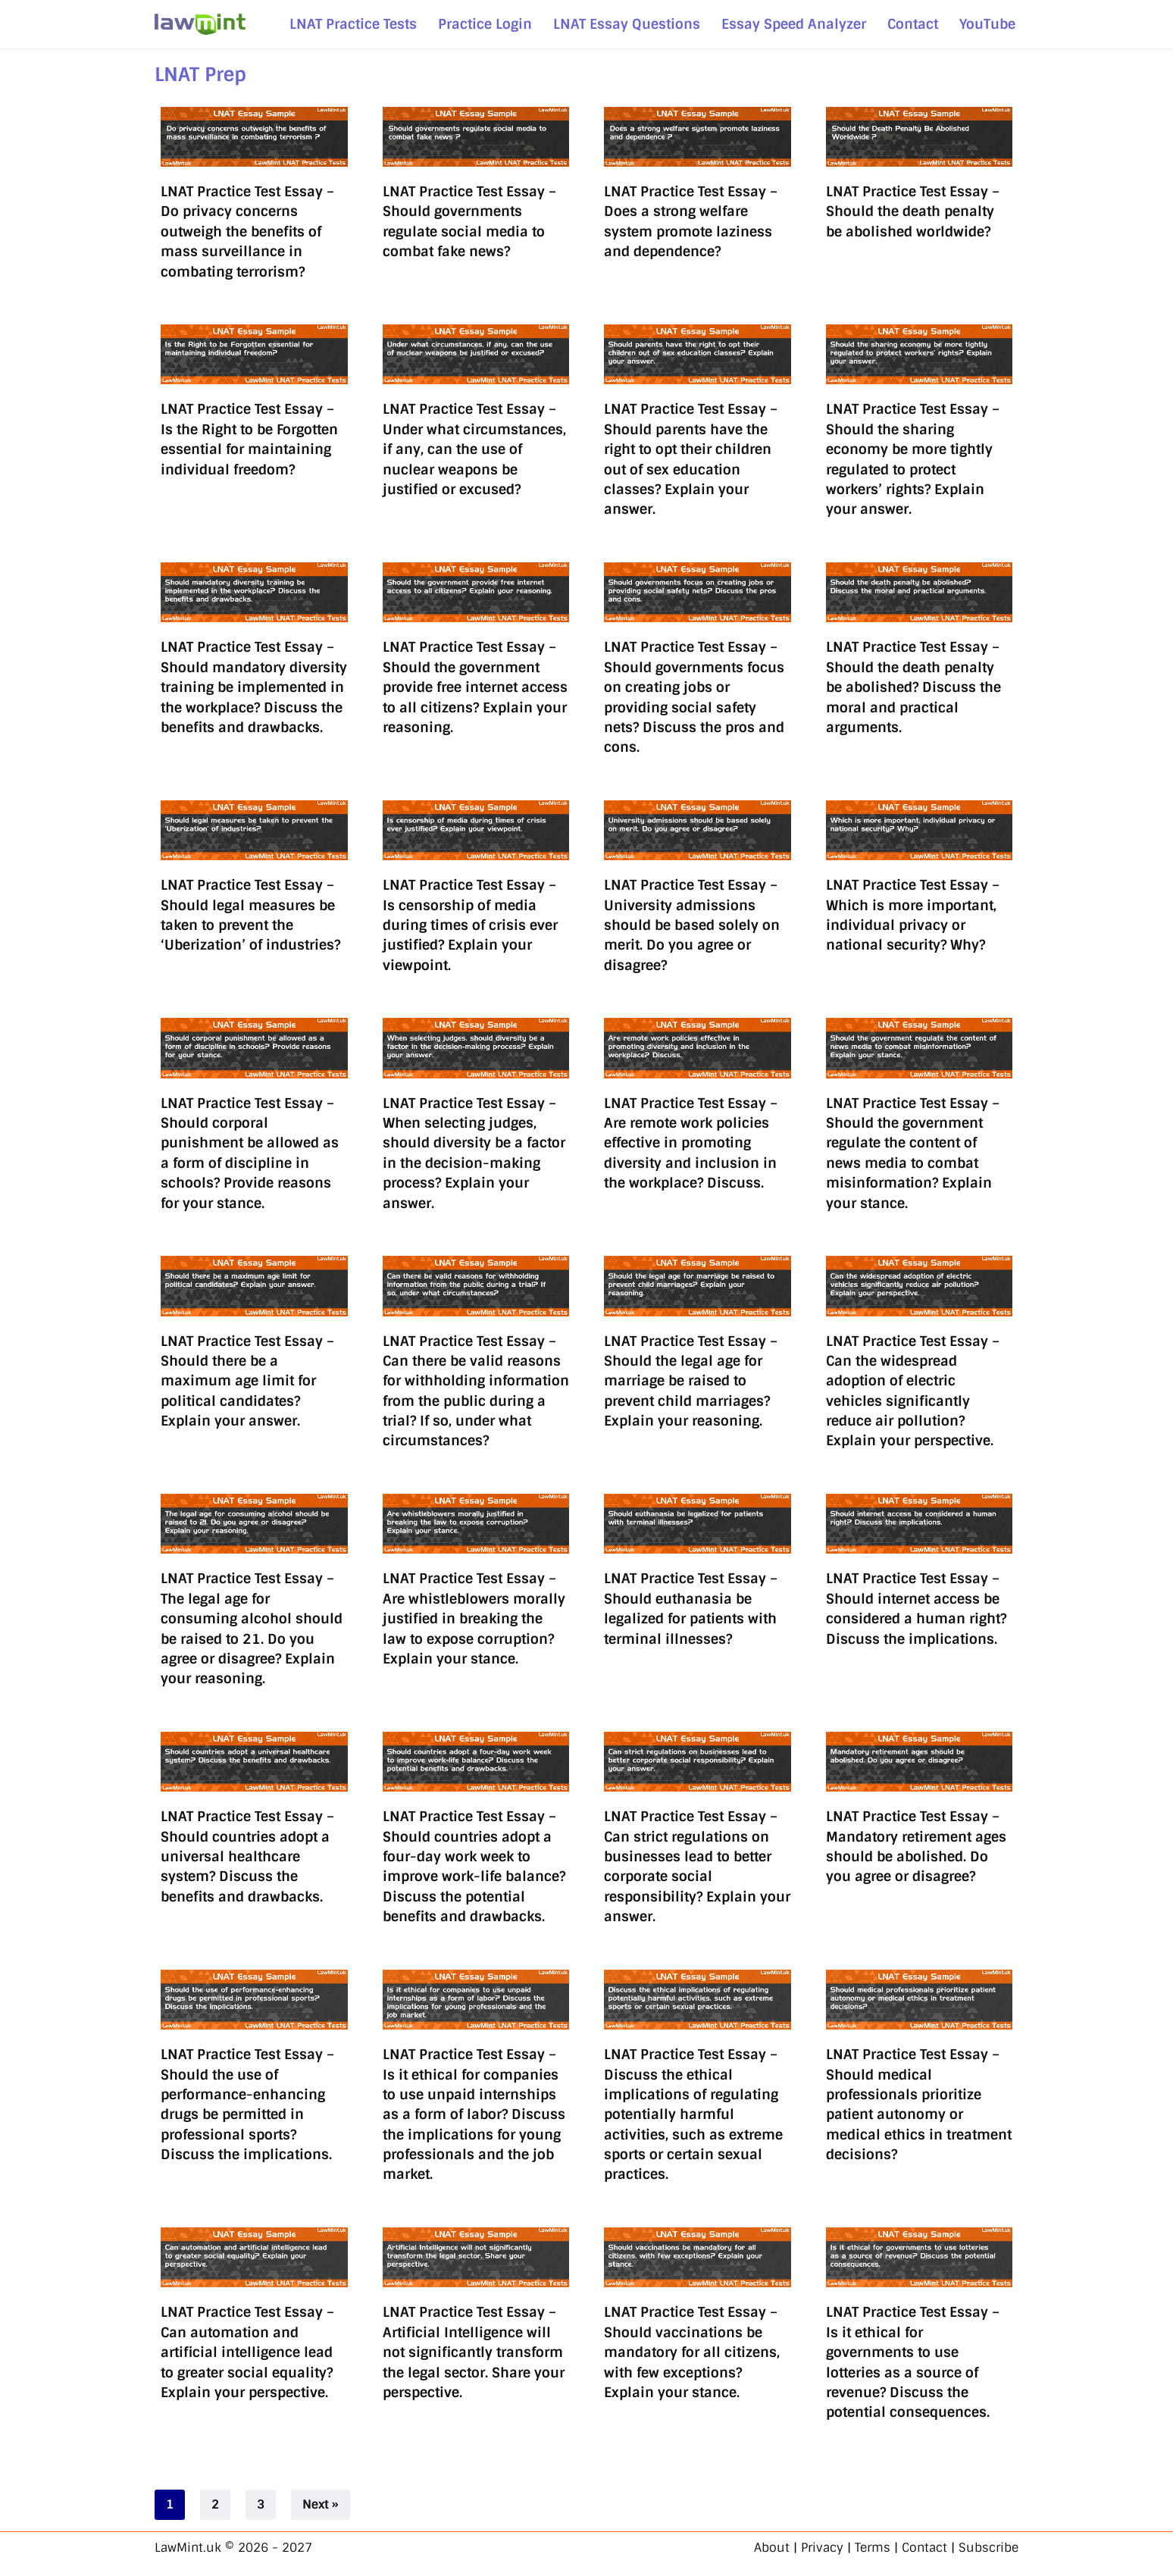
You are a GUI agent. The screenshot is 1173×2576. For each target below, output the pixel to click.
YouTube (987, 24)
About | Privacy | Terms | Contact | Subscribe (886, 2548)
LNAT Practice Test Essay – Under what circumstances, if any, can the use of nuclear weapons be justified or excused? (474, 449)
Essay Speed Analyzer (793, 24)
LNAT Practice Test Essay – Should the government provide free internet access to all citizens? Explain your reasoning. (475, 687)
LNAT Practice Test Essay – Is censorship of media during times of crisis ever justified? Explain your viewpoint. (470, 925)
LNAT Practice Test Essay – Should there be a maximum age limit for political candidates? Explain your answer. (247, 1381)
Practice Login (485, 24)
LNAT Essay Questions (626, 24)
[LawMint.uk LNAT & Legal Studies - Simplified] (200, 24)
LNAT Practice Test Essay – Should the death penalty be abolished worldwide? (912, 211)
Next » (320, 2504)
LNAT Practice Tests (353, 24)
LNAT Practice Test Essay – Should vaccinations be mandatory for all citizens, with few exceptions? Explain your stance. (692, 2352)
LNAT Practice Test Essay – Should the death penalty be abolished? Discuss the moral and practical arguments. (913, 687)
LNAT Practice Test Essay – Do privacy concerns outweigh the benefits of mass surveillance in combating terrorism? (247, 231)
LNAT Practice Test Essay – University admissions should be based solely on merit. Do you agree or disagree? (692, 925)
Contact (912, 24)
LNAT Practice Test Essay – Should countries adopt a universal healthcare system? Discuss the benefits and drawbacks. (247, 1856)
